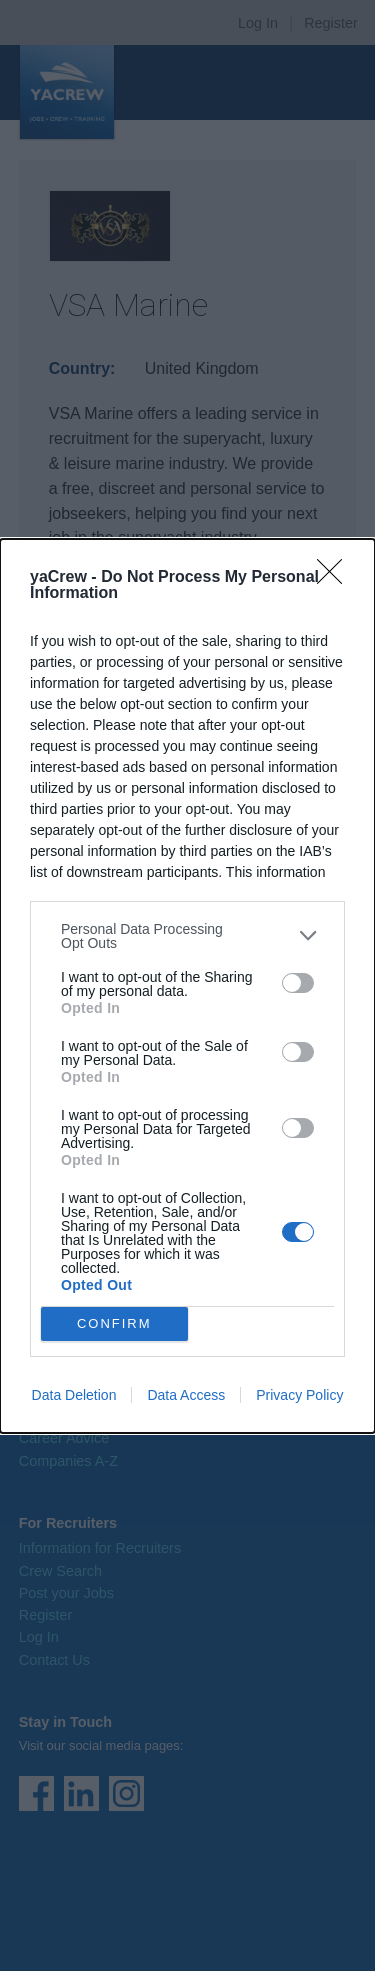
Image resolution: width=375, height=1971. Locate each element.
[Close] (336, 578)
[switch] (298, 983)
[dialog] (187, 986)
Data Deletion (74, 1395)
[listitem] (187, 936)
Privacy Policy (299, 1395)
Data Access (186, 1395)
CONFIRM (114, 1322)
